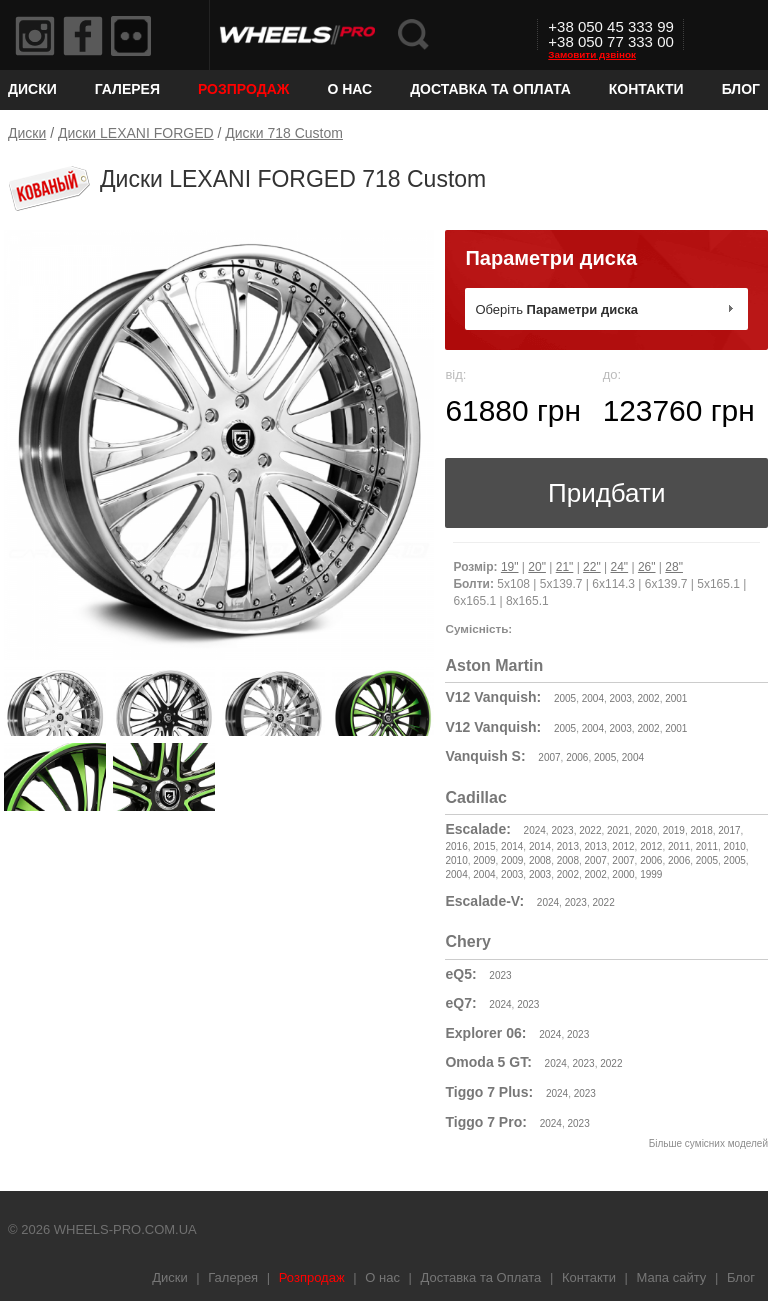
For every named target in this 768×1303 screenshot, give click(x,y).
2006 (577, 757)
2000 (623, 874)
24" (620, 567)
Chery (467, 941)
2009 (484, 860)
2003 (621, 698)
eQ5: (460, 974)
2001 (676, 698)
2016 (456, 846)
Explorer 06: (485, 1033)
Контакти (646, 89)
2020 (646, 830)
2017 (729, 830)
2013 (568, 846)
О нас (349, 89)
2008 (540, 860)
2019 (674, 830)
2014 (512, 846)
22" (592, 567)
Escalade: (477, 829)
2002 (648, 698)
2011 (679, 846)
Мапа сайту (672, 1277)
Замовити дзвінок (592, 54)
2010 (735, 846)
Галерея (127, 89)
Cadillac (475, 797)
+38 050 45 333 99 (611, 26)
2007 (549, 757)
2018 (701, 830)
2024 (535, 830)
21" (565, 567)
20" (537, 567)
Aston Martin (494, 665)
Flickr (131, 36)
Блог (741, 89)
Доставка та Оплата (490, 89)
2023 (562, 830)
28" (674, 567)
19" (510, 567)
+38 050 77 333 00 (611, 41)
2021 (618, 830)
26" (647, 567)
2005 (565, 698)
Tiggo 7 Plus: (489, 1092)
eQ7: (460, 1003)
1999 (651, 874)
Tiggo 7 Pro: (485, 1122)
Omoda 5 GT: (488, 1062)
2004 (593, 698)
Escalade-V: (484, 901)
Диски (32, 89)
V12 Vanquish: (493, 697)
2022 (590, 830)
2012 (623, 846)
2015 (484, 846)
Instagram (35, 36)
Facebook (83, 36)
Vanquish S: (485, 756)
